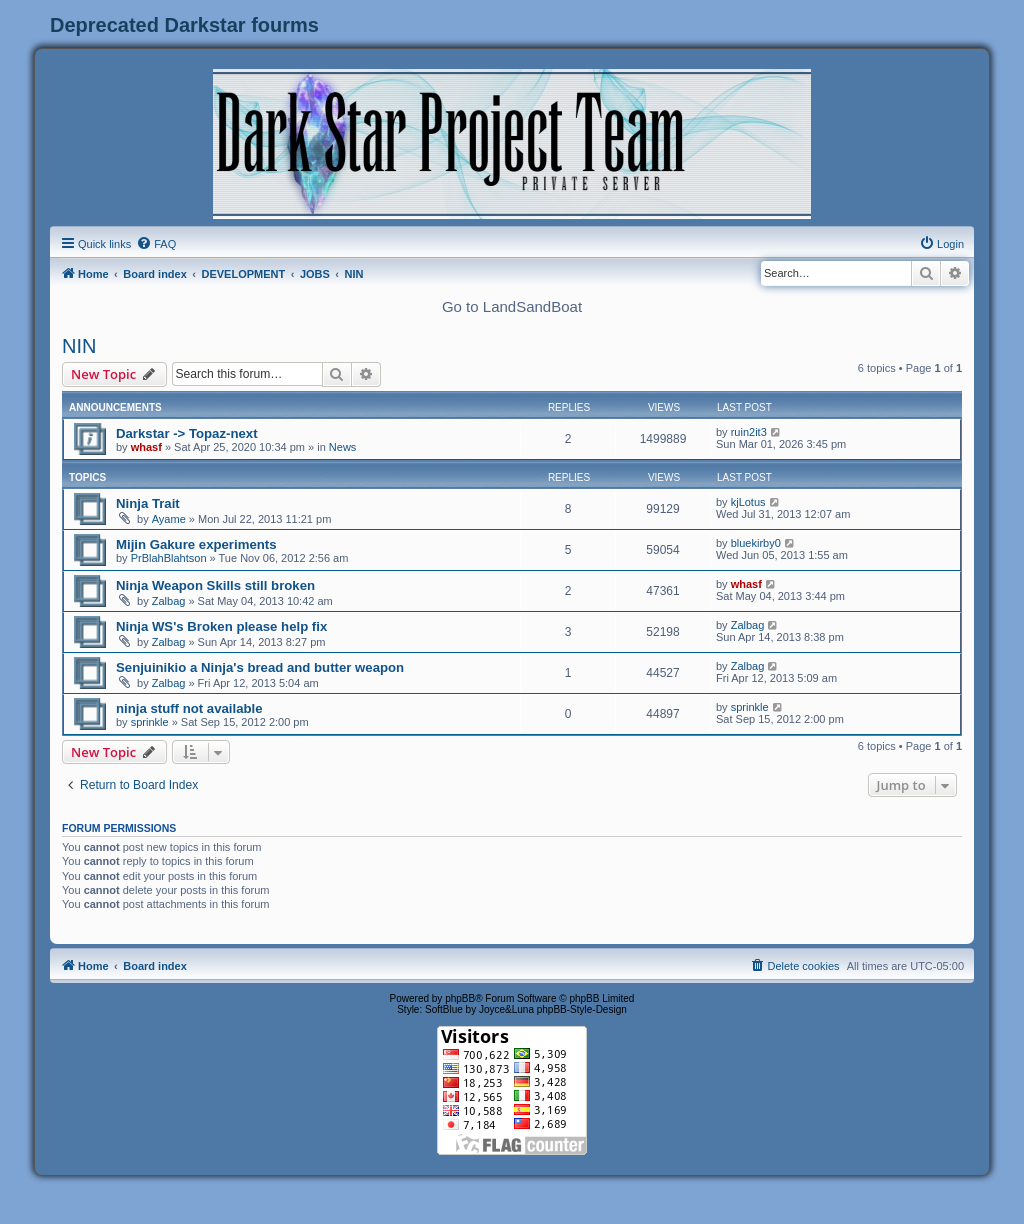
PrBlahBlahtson (169, 558)
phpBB (460, 998)
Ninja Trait (148, 503)
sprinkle (150, 722)
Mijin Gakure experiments (196, 544)
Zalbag (169, 601)
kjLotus (748, 502)
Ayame (169, 519)
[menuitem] (156, 244)
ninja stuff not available (189, 708)
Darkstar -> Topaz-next (187, 433)
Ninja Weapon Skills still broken (215, 585)
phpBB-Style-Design (582, 1009)
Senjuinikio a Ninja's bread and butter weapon (260, 667)
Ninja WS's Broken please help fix (221, 626)
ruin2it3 (749, 432)
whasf (146, 447)
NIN (79, 346)
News (343, 447)
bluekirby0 (756, 543)
